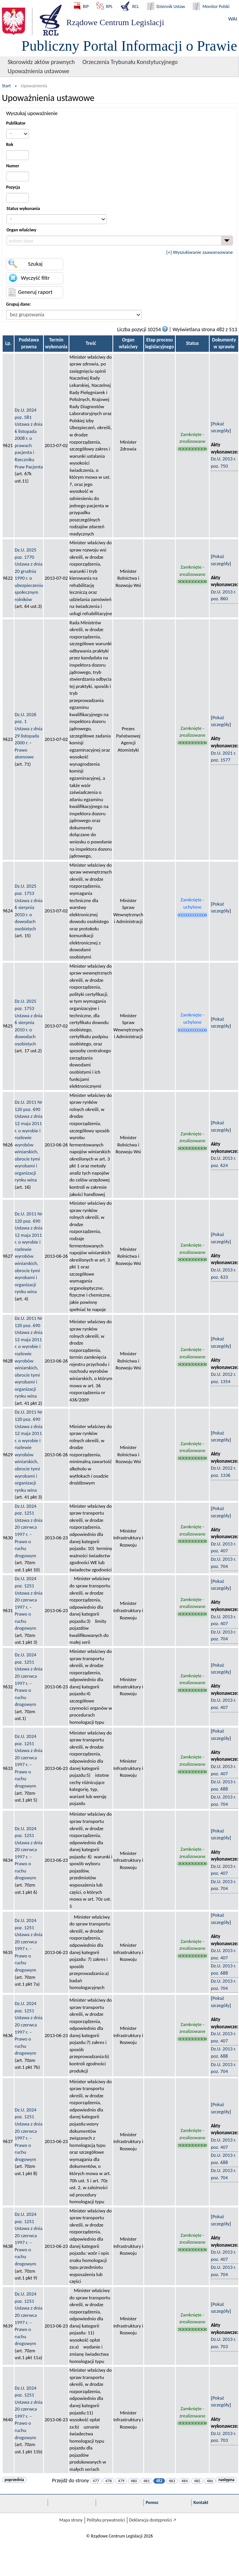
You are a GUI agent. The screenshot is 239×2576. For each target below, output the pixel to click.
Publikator (16, 123)
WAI (232, 19)
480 (134, 2480)
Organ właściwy (21, 229)
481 (146, 2480)
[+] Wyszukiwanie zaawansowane (199, 252)
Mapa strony (70, 2520)
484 (184, 2480)
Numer (12, 165)
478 (108, 2480)
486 (210, 2480)
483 (172, 2480)
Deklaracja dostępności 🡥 (152, 2520)
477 (96, 2480)
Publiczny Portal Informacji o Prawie (129, 46)
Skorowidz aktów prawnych (41, 62)
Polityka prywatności (106, 2520)
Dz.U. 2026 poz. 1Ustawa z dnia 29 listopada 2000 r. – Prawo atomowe (28, 736)
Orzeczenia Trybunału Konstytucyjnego (130, 62)
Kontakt (201, 2502)
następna (226, 2479)
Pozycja (13, 187)
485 (197, 2480)
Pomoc (152, 2502)
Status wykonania (23, 208)
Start (6, 85)
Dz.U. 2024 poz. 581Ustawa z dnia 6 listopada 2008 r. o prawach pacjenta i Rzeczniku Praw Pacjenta (28, 438)
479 (121, 2480)
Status (192, 343)
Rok (9, 144)
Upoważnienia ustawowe (38, 71)
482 (159, 2480)
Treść (91, 343)
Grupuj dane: (18, 304)
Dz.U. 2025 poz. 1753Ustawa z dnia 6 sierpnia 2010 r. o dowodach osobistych (28, 907)
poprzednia (14, 2479)
